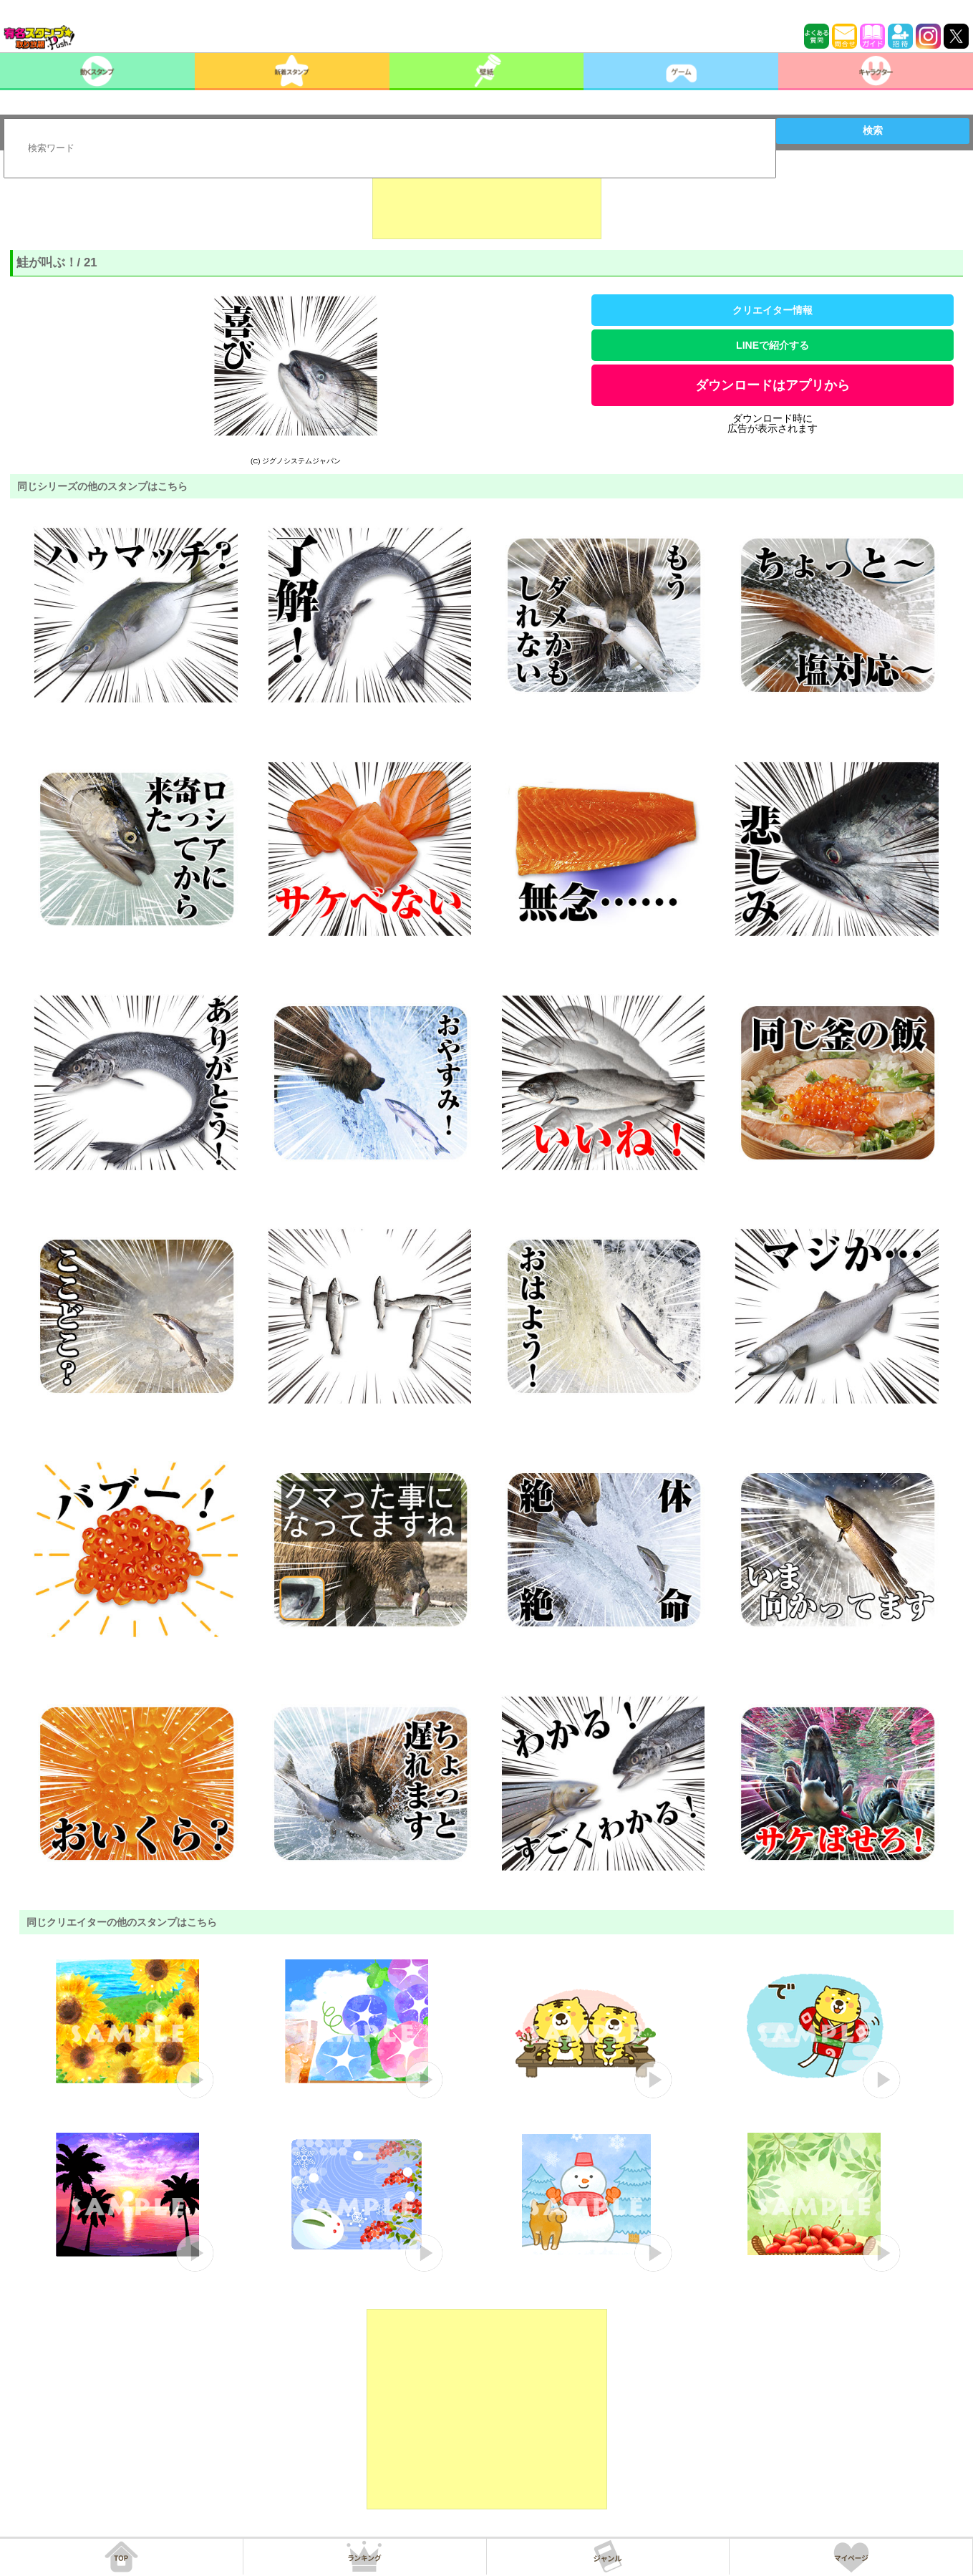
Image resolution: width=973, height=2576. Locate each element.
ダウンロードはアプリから (772, 385)
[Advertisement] (486, 203)
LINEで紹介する (772, 345)
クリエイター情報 (772, 310)
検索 (873, 130)
